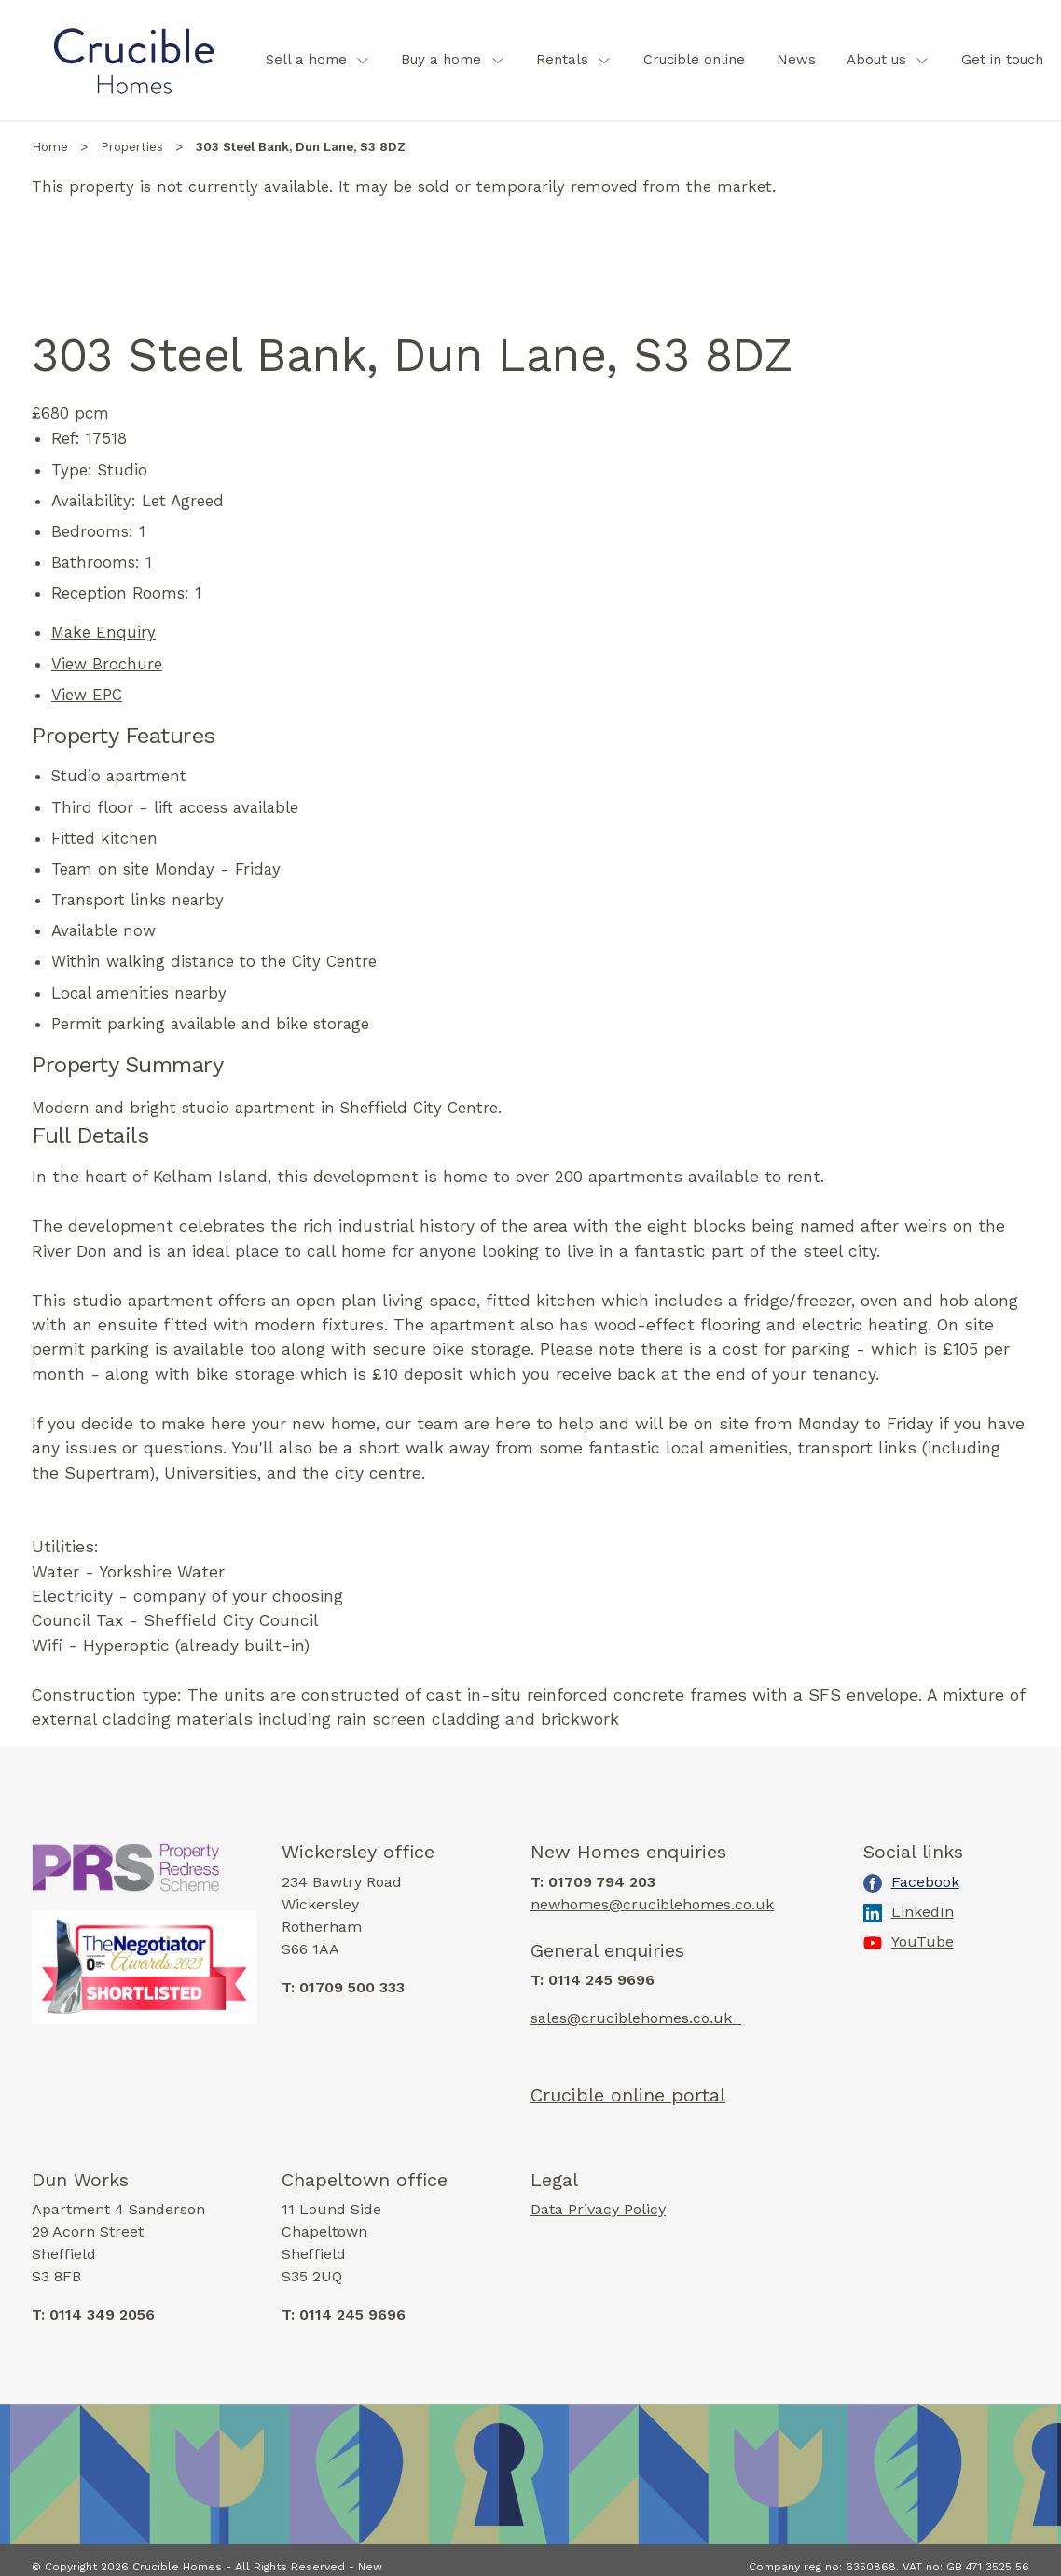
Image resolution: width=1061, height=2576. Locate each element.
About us (876, 59)
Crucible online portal (627, 2095)
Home (50, 147)
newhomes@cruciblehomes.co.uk (652, 1904)
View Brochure (106, 663)
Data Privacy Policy (598, 2208)
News (796, 59)
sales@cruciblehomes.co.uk (635, 2018)
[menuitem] (318, 60)
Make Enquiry (103, 632)
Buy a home (441, 59)
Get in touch (1002, 59)
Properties (132, 147)
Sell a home (306, 59)
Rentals (562, 59)
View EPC (86, 694)
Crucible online (694, 59)
